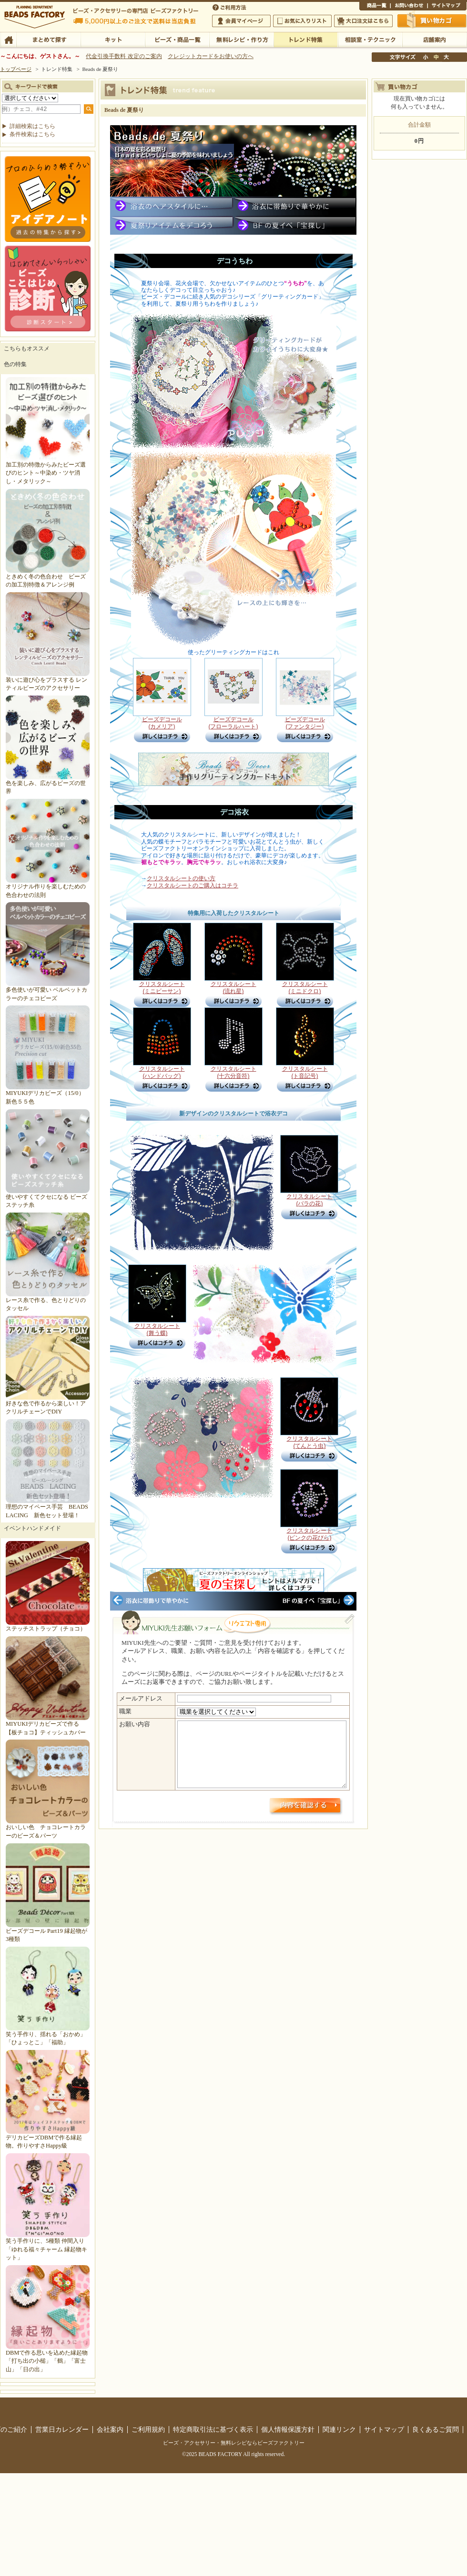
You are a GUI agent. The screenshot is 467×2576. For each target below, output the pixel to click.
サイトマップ (447, 6)
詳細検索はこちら (32, 126)
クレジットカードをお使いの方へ (211, 56)
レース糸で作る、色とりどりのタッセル (48, 1300)
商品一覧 (374, 6)
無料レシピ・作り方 (241, 39)
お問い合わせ (409, 6)
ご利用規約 (148, 2429)
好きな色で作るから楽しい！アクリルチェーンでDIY (48, 1403)
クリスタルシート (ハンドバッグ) (162, 1075)
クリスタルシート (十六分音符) (233, 1075)
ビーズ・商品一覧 (177, 39)
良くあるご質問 (435, 2429)
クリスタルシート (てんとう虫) (309, 1445)
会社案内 (110, 2429)
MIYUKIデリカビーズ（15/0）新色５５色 (48, 1093)
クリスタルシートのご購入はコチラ (192, 885)
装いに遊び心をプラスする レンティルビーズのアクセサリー (48, 679)
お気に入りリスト (302, 21)
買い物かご (432, 20)
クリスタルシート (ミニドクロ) (305, 990)
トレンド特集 (305, 39)
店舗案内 (434, 39)
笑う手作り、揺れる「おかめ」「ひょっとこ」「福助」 (48, 2034)
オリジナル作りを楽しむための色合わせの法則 (48, 886)
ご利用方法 (230, 6)
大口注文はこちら (363, 21)
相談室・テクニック (370, 39)
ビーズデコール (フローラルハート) (233, 725)
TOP (8, 39)
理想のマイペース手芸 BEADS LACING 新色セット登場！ (48, 1507)
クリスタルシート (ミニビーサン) (162, 990)
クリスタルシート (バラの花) (309, 1202)
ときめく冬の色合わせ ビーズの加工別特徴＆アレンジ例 (48, 576)
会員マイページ (241, 21)
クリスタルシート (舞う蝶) (157, 1332)
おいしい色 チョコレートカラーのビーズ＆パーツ (48, 1827)
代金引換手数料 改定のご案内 (124, 56)
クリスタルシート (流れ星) (233, 990)
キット (112, 39)
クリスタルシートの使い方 (181, 878)
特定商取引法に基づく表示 (213, 2429)
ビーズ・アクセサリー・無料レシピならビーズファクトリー (234, 2443)
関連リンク (339, 2429)
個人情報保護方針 (288, 2429)
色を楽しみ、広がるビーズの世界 (48, 783)
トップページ (15, 69)
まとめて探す (48, 39)
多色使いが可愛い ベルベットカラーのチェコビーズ (48, 990)
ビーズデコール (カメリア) (162, 729)
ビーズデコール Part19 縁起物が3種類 (48, 1930)
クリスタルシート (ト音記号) (305, 1075)
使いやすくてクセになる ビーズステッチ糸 (48, 1196)
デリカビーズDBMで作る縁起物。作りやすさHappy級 (48, 2137)
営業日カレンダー (62, 2429)
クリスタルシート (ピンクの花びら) (309, 1536)
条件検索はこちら (32, 134)
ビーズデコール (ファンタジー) (305, 729)
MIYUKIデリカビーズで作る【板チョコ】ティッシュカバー (48, 1724)
